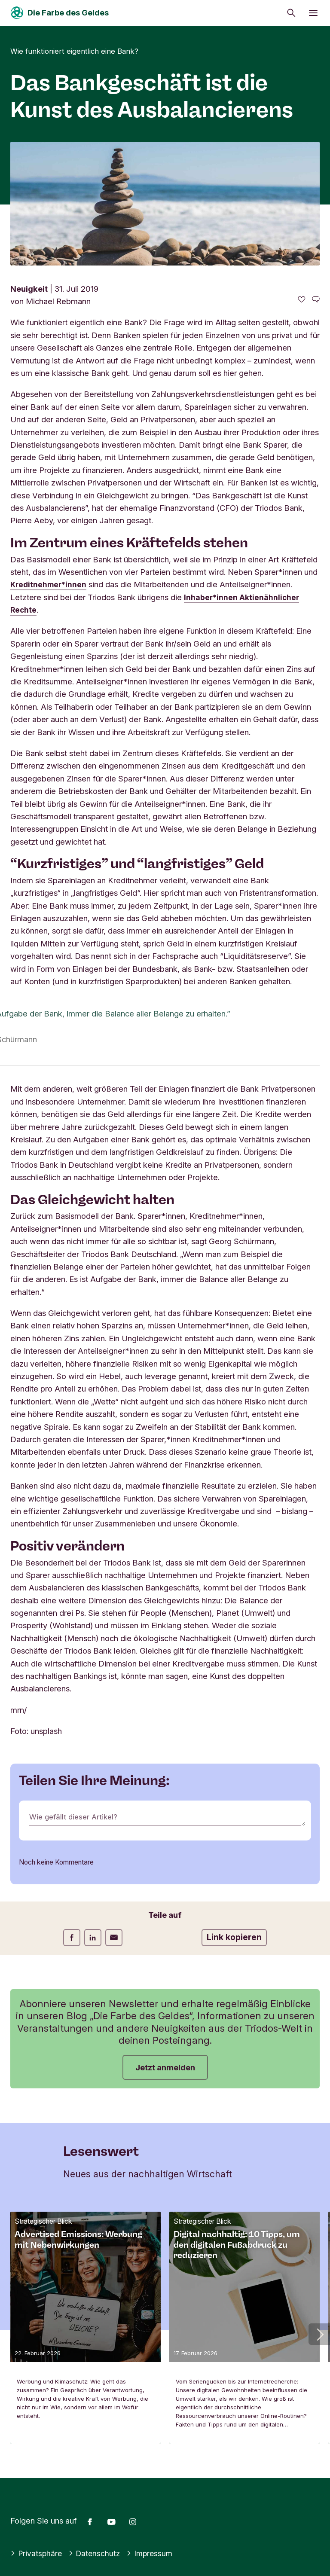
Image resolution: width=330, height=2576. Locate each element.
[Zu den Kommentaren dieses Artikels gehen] (316, 300)
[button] (319, 2334)
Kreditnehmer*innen (49, 584)
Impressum (154, 2553)
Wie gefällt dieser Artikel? (75, 1817)
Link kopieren (234, 1937)
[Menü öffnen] (313, 13)
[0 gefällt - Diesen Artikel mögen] (302, 300)
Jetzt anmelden (165, 2067)
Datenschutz (97, 2553)
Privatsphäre (37, 2553)
